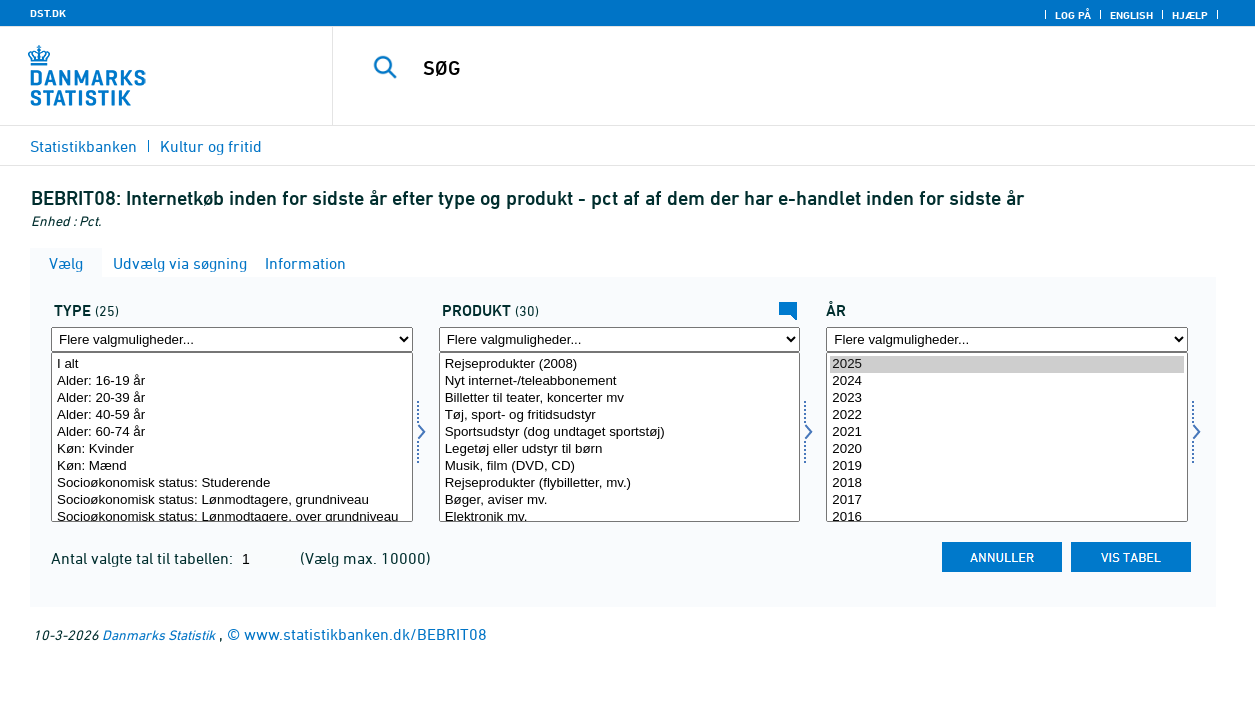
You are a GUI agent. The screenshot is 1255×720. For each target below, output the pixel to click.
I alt (232, 364)
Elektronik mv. (620, 517)
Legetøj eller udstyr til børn (620, 449)
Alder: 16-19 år (232, 381)
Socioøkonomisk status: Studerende (232, 483)
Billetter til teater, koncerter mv (620, 398)
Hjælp (1190, 15)
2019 (1007, 466)
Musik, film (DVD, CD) (620, 466)
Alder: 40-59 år (232, 415)
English (1131, 15)
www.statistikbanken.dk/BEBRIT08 (365, 634)
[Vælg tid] (1007, 437)
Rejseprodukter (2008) (620, 364)
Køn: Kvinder (232, 449)
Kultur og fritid (211, 146)
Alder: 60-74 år (232, 432)
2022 (1007, 415)
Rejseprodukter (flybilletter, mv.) (620, 483)
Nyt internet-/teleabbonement (620, 381)
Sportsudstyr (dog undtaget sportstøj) (620, 432)
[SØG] (779, 68)
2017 (1007, 500)
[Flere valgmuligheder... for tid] (1007, 339)
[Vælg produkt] (620, 437)
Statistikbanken (83, 146)
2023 (1007, 398)
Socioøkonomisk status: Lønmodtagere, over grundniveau (232, 517)
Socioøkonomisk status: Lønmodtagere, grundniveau (232, 500)
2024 (1007, 381)
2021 (1007, 432)
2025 (1007, 364)
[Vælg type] (232, 437)
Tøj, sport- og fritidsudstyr (620, 415)
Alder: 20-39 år (232, 398)
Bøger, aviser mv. (620, 500)
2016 (1007, 517)
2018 (1007, 483)
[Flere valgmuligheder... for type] (232, 339)
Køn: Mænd (232, 466)
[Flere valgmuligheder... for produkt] (620, 339)
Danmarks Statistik (158, 634)
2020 (1007, 449)
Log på (1073, 15)
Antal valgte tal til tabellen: (144, 558)
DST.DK (48, 13)
